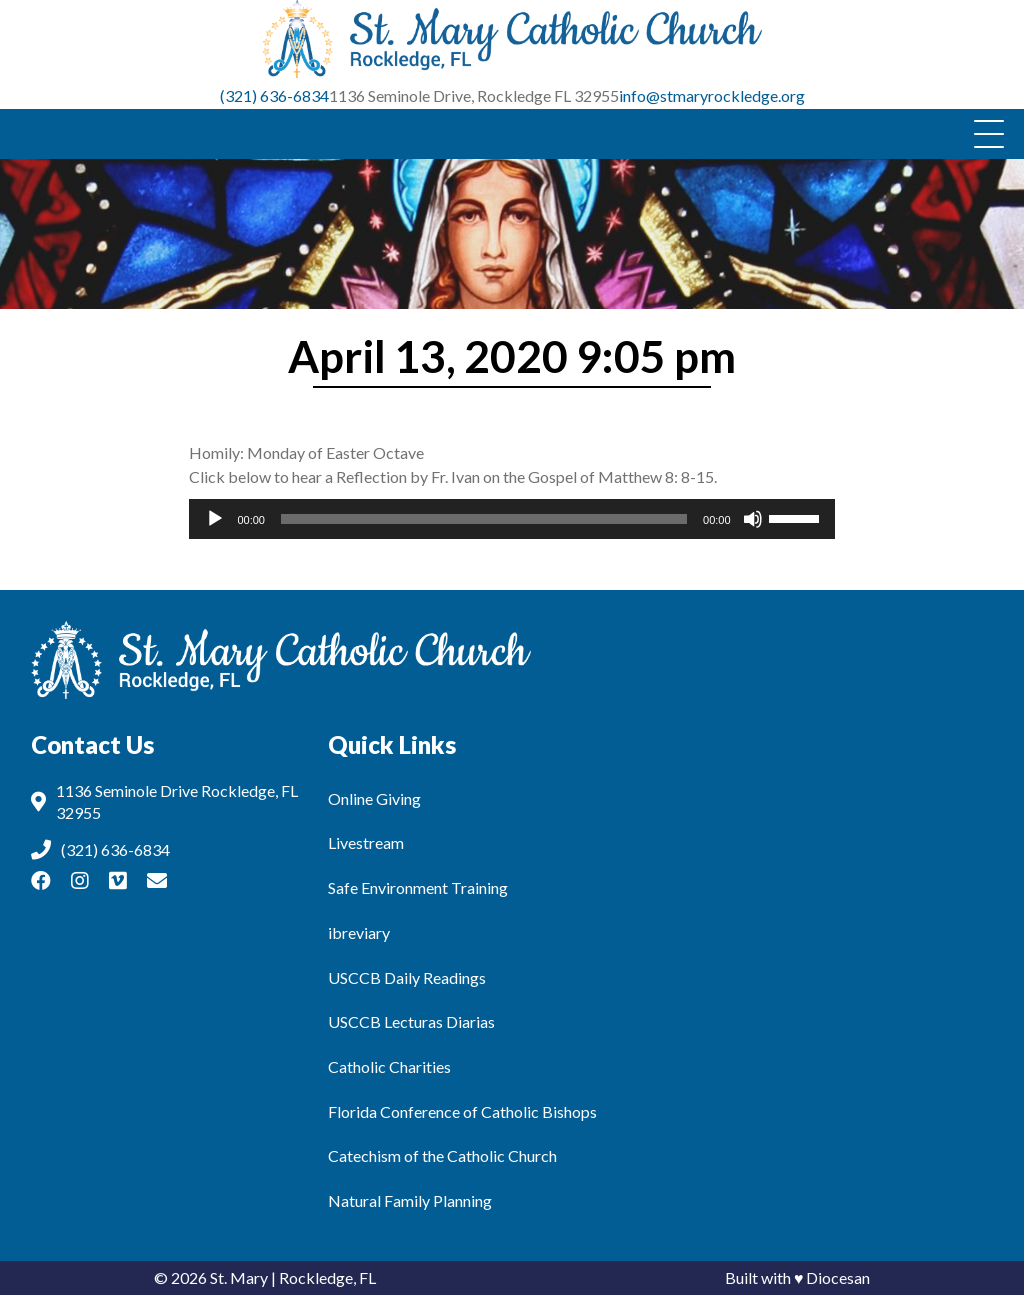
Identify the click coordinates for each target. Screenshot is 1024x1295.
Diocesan (838, 1277)
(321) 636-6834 (274, 95)
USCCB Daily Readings (407, 977)
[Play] (215, 519)
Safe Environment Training (418, 887)
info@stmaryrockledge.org (712, 95)
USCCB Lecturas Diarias (411, 1021)
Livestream (366, 842)
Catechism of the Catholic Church (442, 1155)
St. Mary (239, 1277)
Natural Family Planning (410, 1200)
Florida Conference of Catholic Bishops (462, 1111)
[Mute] (753, 519)
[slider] (484, 519)
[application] (511, 519)
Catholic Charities (389, 1066)
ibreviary (359, 932)
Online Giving (374, 798)
